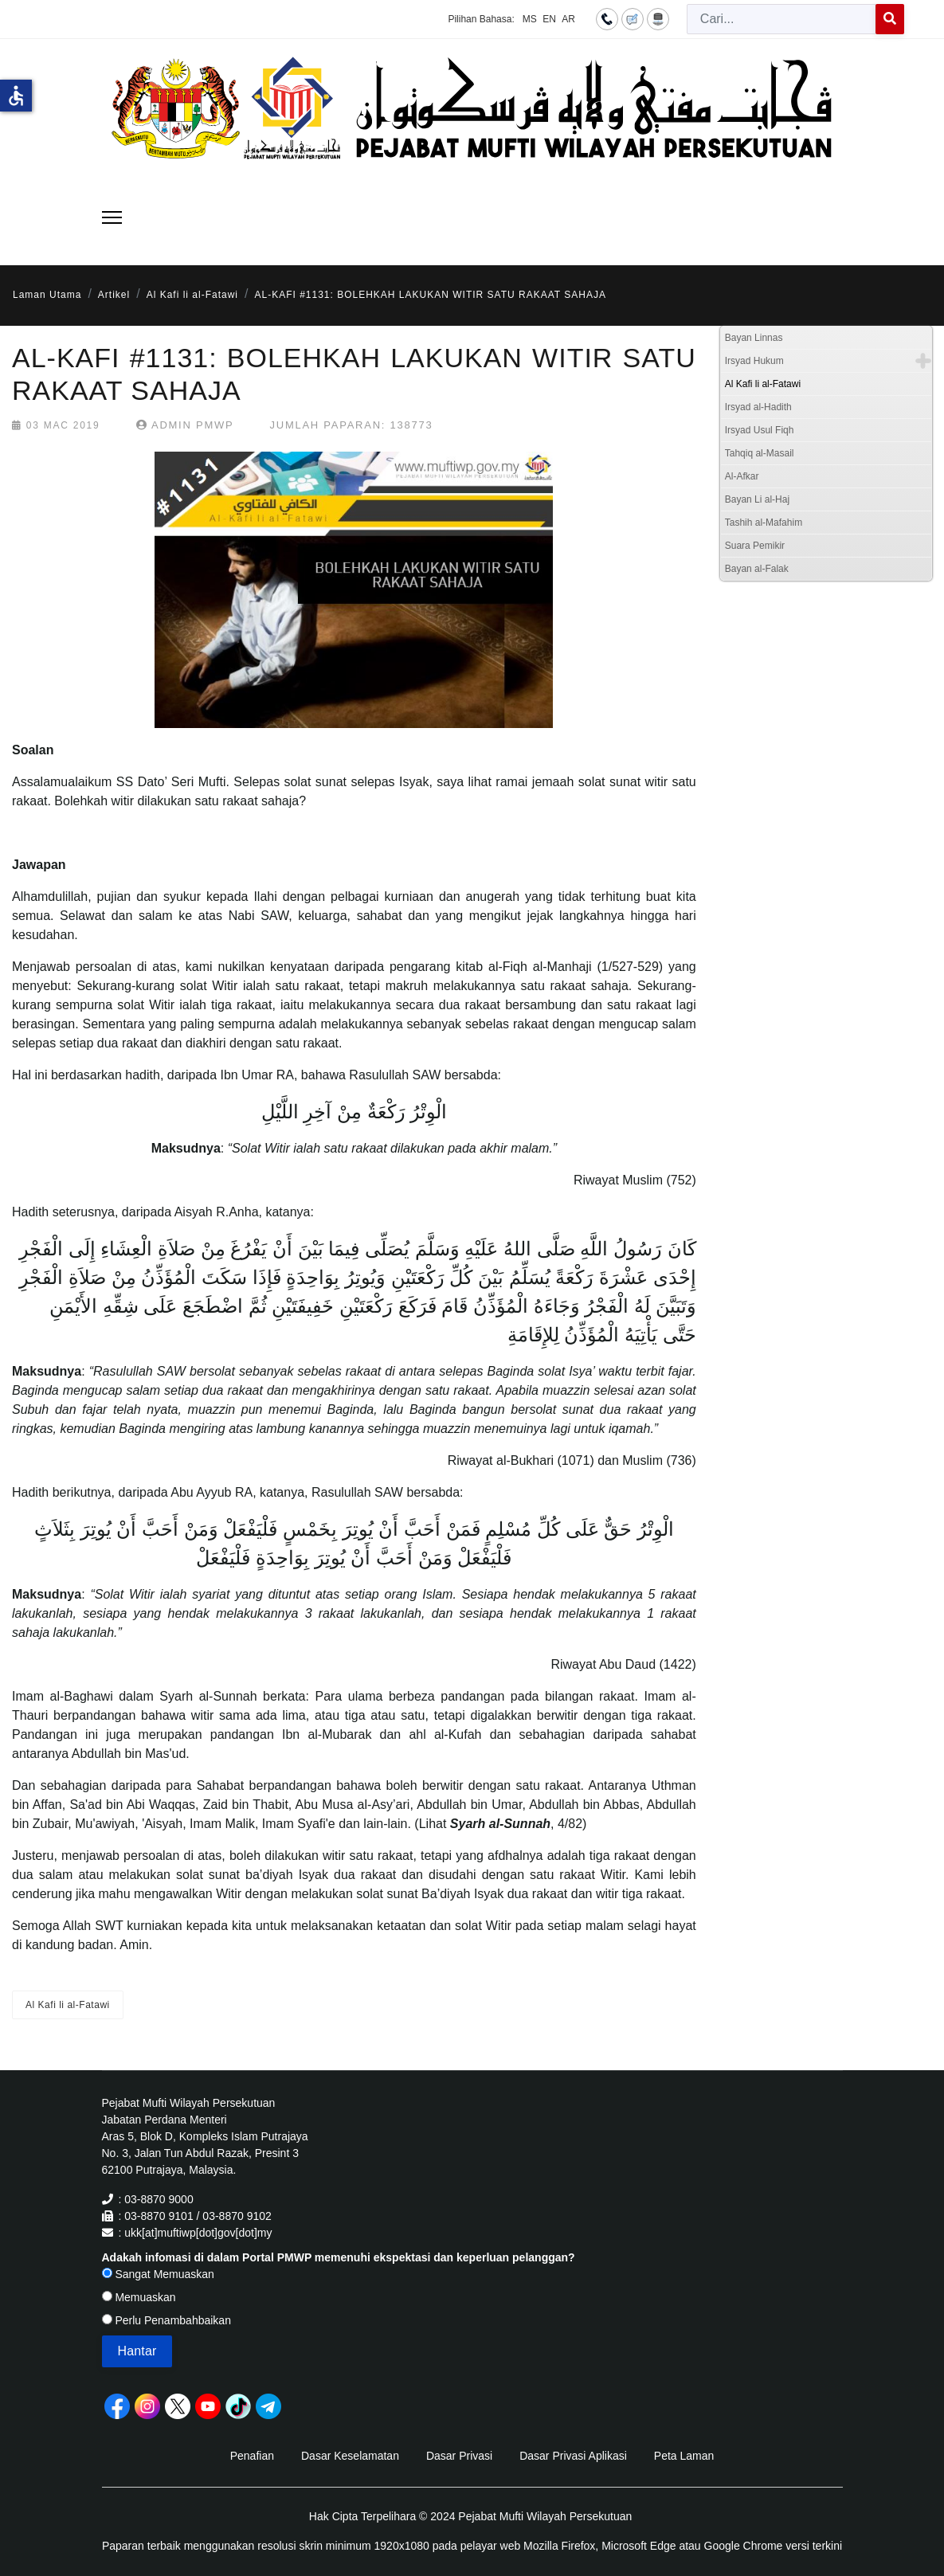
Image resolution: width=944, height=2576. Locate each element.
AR (568, 19)
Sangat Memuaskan (158, 2274)
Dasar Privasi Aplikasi (573, 2455)
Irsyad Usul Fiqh (759, 430)
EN (549, 19)
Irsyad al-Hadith (758, 407)
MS (530, 19)
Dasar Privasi (459, 2455)
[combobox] (781, 19)
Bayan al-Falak (757, 568)
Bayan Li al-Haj (757, 499)
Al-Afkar (742, 476)
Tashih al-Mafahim (763, 522)
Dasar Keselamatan (350, 2455)
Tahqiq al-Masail (759, 453)
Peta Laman (684, 2455)
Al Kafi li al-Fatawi (67, 2004)
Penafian (252, 2455)
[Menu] (112, 217)
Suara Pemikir (755, 545)
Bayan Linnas (754, 337)
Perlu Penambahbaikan (166, 2320)
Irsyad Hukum (754, 360)
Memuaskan (139, 2297)
